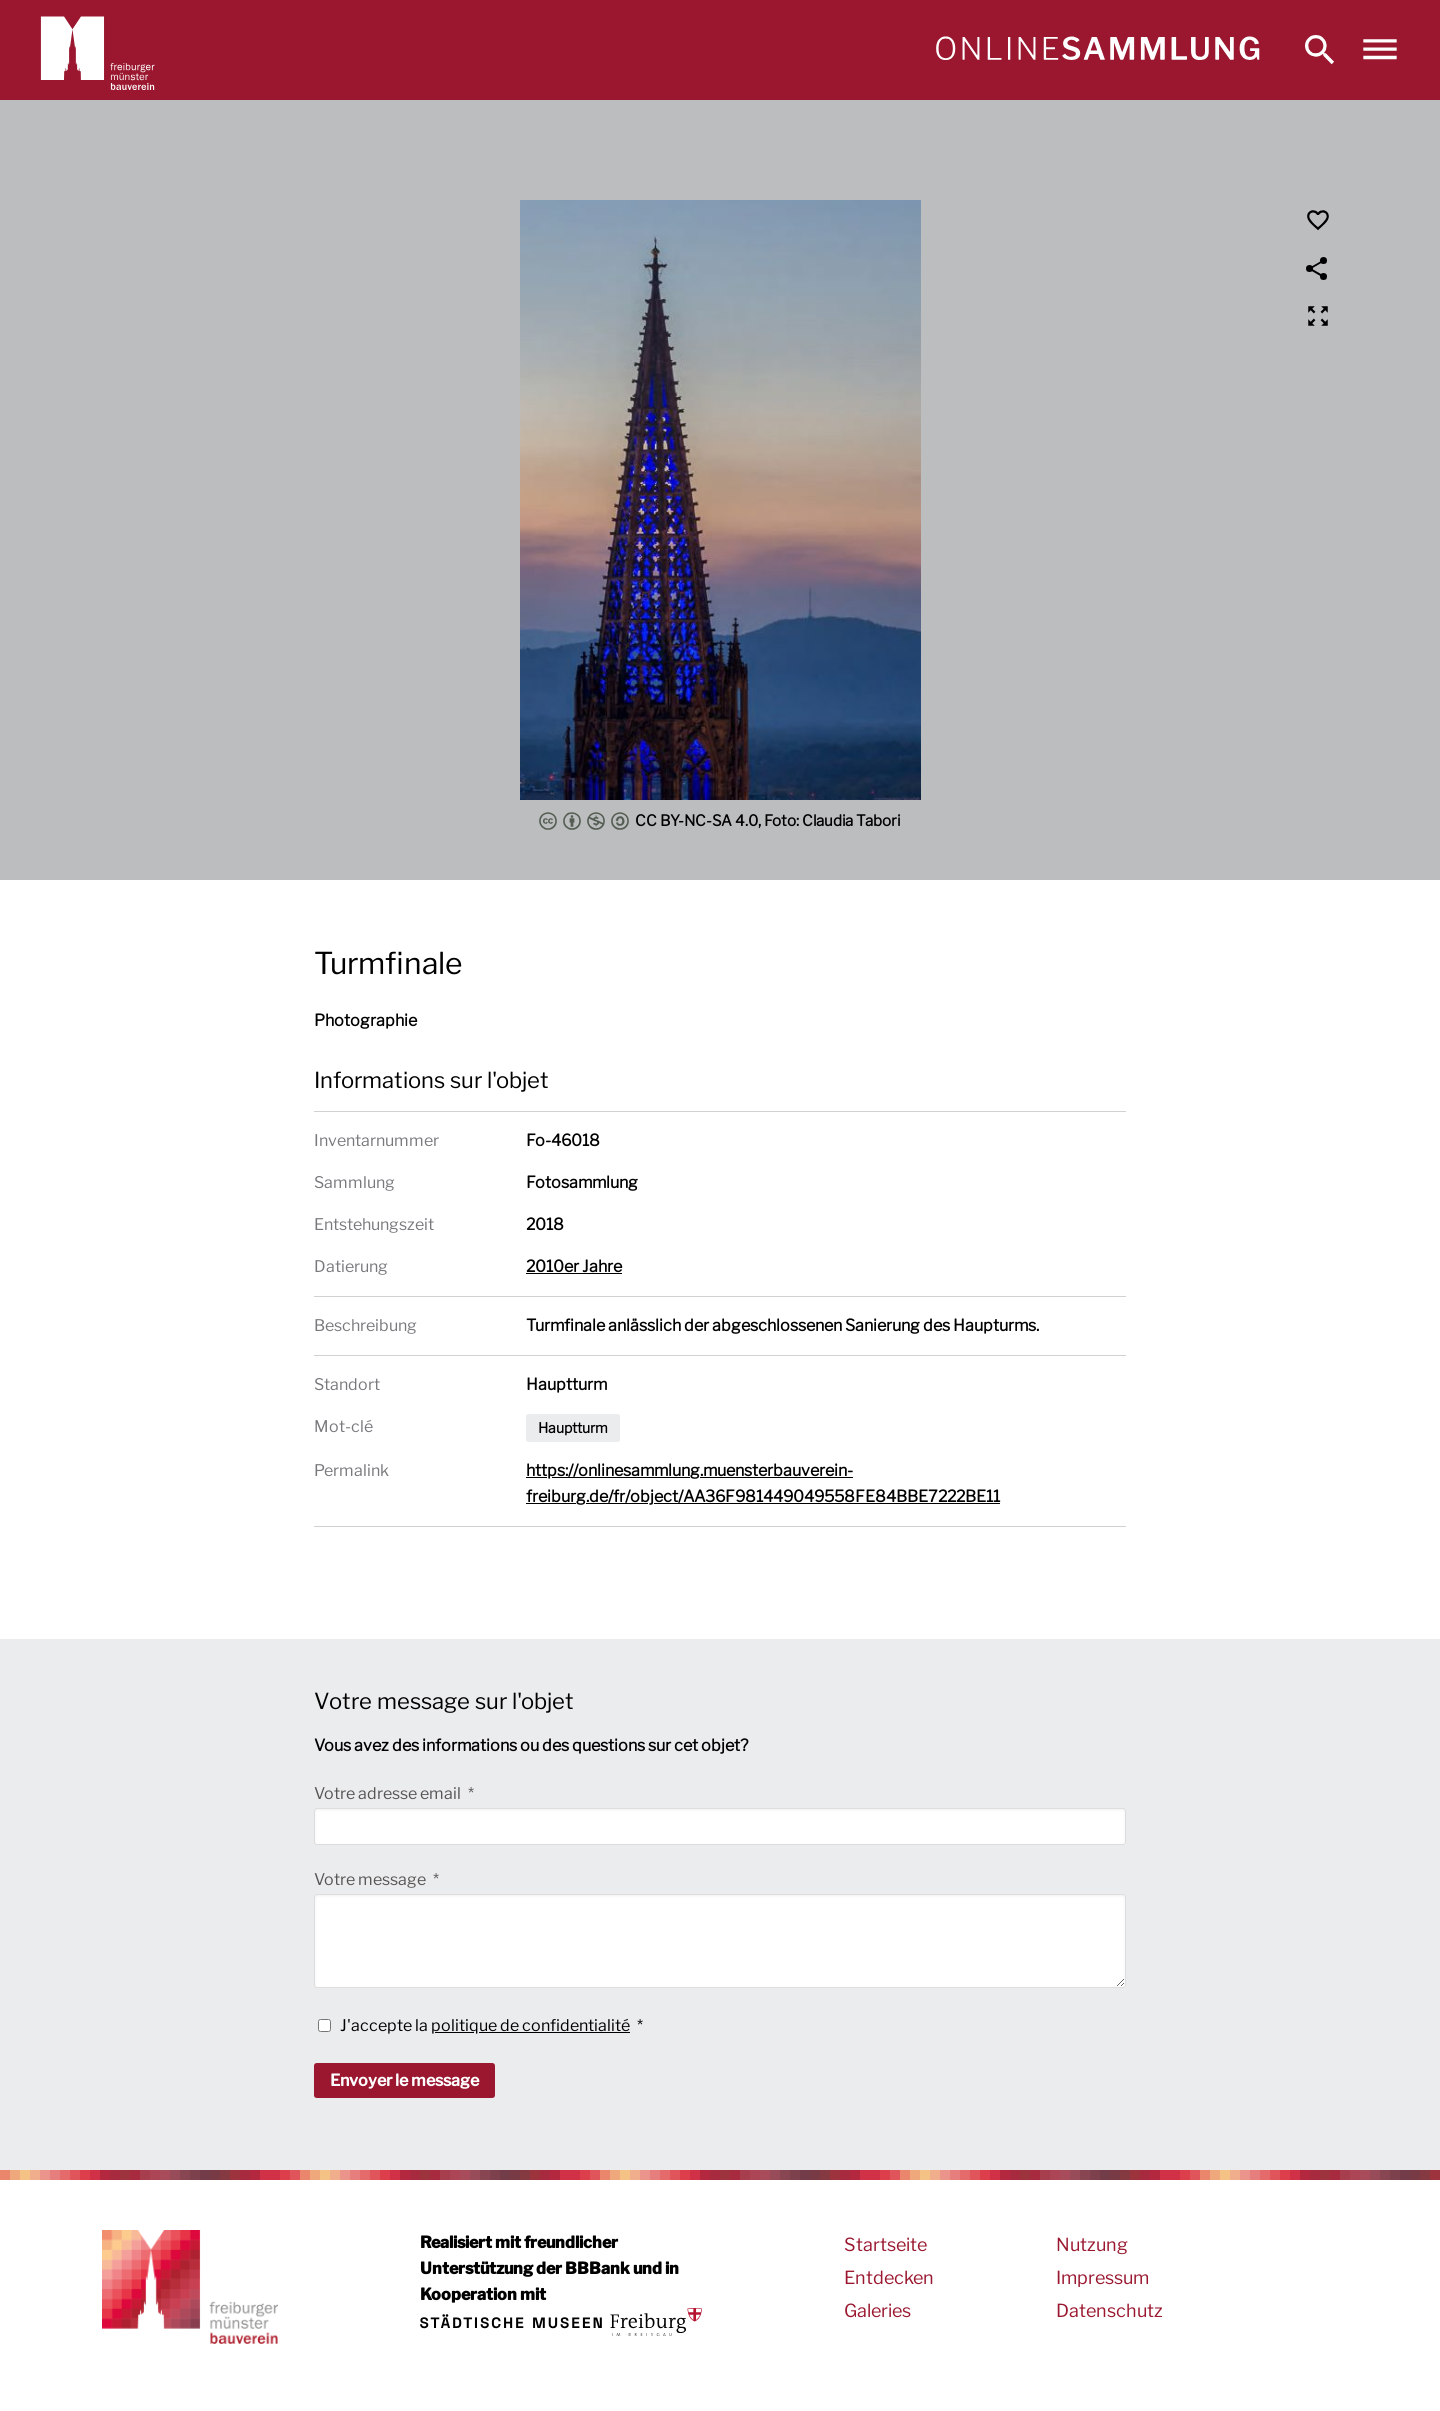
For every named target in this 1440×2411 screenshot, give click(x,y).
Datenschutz (1109, 2310)
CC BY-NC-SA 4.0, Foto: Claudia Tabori (719, 821)
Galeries (877, 2310)
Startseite (885, 2244)
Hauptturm (573, 1427)
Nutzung (1092, 2244)
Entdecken (889, 2277)
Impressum (1102, 2277)
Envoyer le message (404, 2080)
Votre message (371, 1879)
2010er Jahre (574, 1266)
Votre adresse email (389, 1793)
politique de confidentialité (530, 2025)
